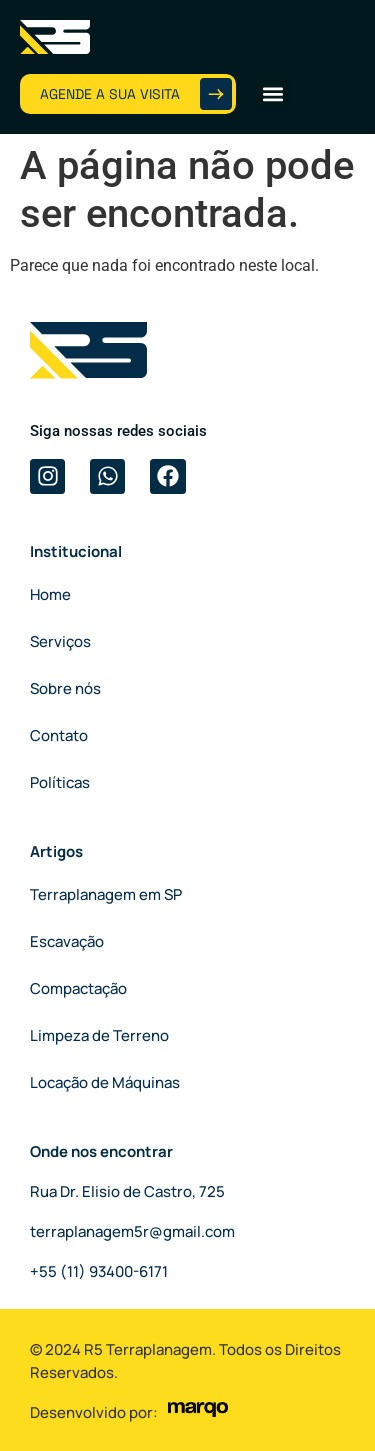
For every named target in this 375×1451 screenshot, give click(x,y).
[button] (272, 93)
